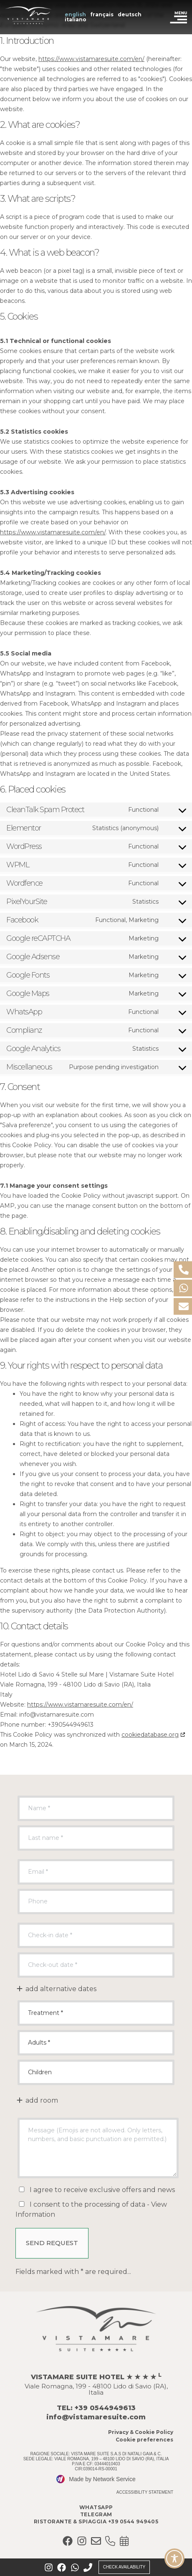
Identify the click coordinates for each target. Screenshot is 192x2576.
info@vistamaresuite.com (96, 2417)
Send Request (52, 2243)
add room (36, 2100)
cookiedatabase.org (150, 1734)
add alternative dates (55, 1989)
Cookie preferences (144, 2439)
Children (96, 2072)
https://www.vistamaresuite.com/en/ (91, 59)
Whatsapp (96, 2507)
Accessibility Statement (144, 2492)
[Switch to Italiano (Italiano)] (75, 19)
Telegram (96, 2514)
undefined (96, 2013)
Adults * (96, 2042)
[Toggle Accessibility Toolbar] (174, 2558)
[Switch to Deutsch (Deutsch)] (130, 14)
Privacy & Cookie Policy (140, 2432)
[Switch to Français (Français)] (102, 14)
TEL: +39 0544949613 (96, 2408)
